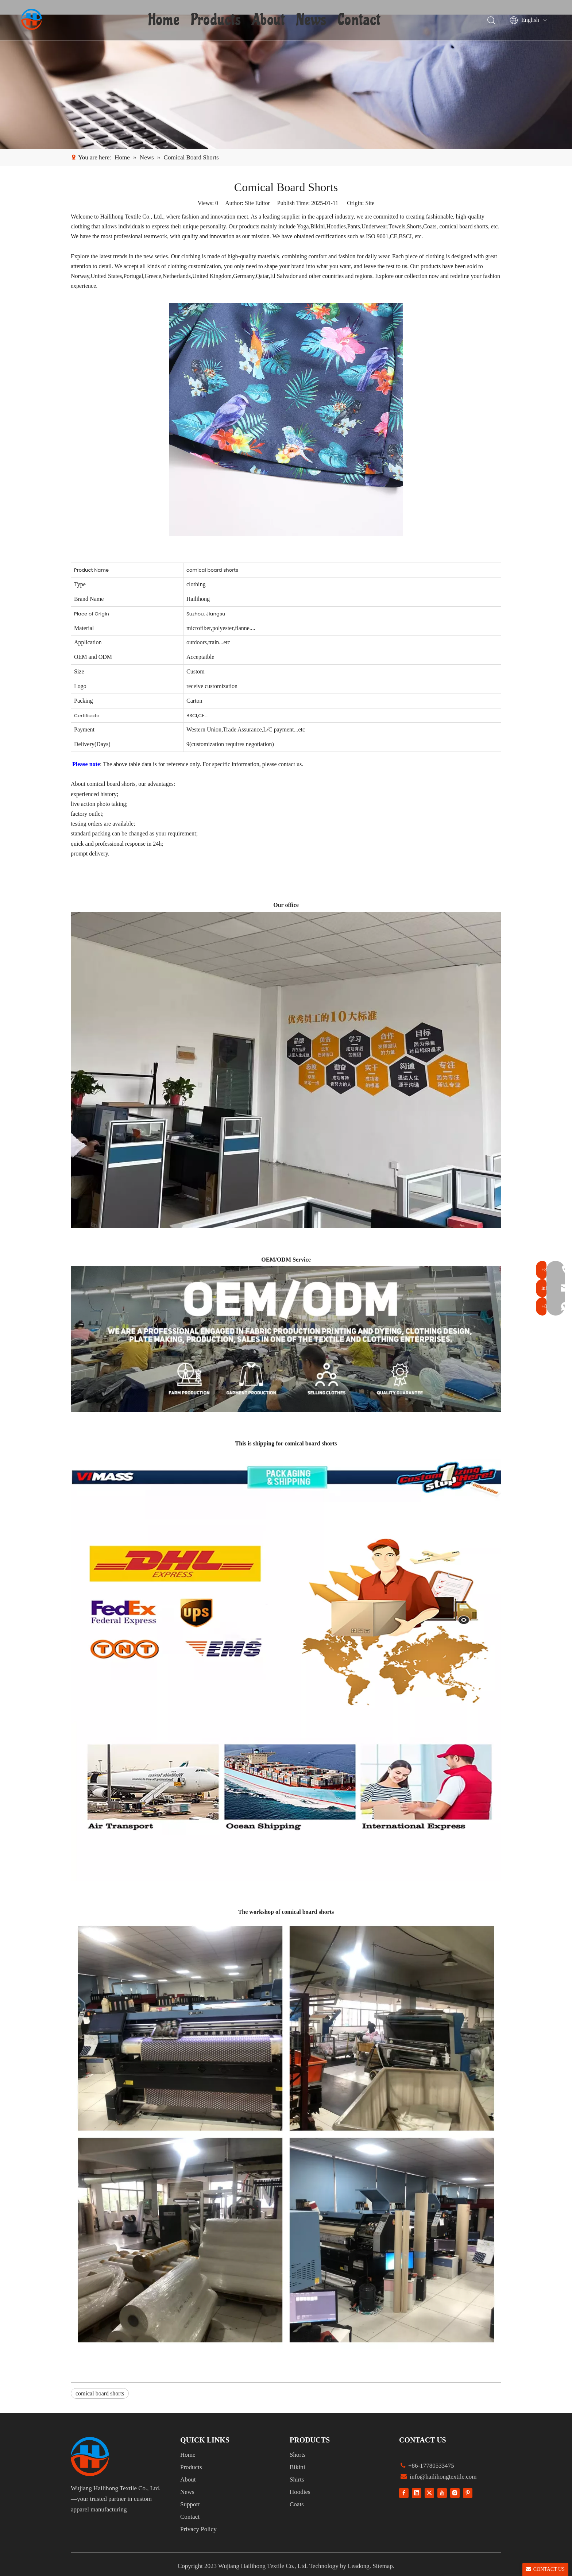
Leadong (358, 2566)
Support (190, 2504)
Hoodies (300, 2491)
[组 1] (90, 2456)
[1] (286, 82)
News (312, 20)
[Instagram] (455, 2492)
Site (369, 203)
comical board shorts (100, 2393)
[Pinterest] (467, 2492)
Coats (297, 2504)
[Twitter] (429, 2492)
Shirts (297, 2479)
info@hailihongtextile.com (442, 2476)
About (269, 20)
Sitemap (382, 2566)
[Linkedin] (416, 2492)
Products (217, 20)
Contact (360, 20)
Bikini (297, 2467)
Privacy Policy (198, 2529)
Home (165, 20)
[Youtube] (442, 2492)
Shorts (297, 2454)
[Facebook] (404, 2492)
